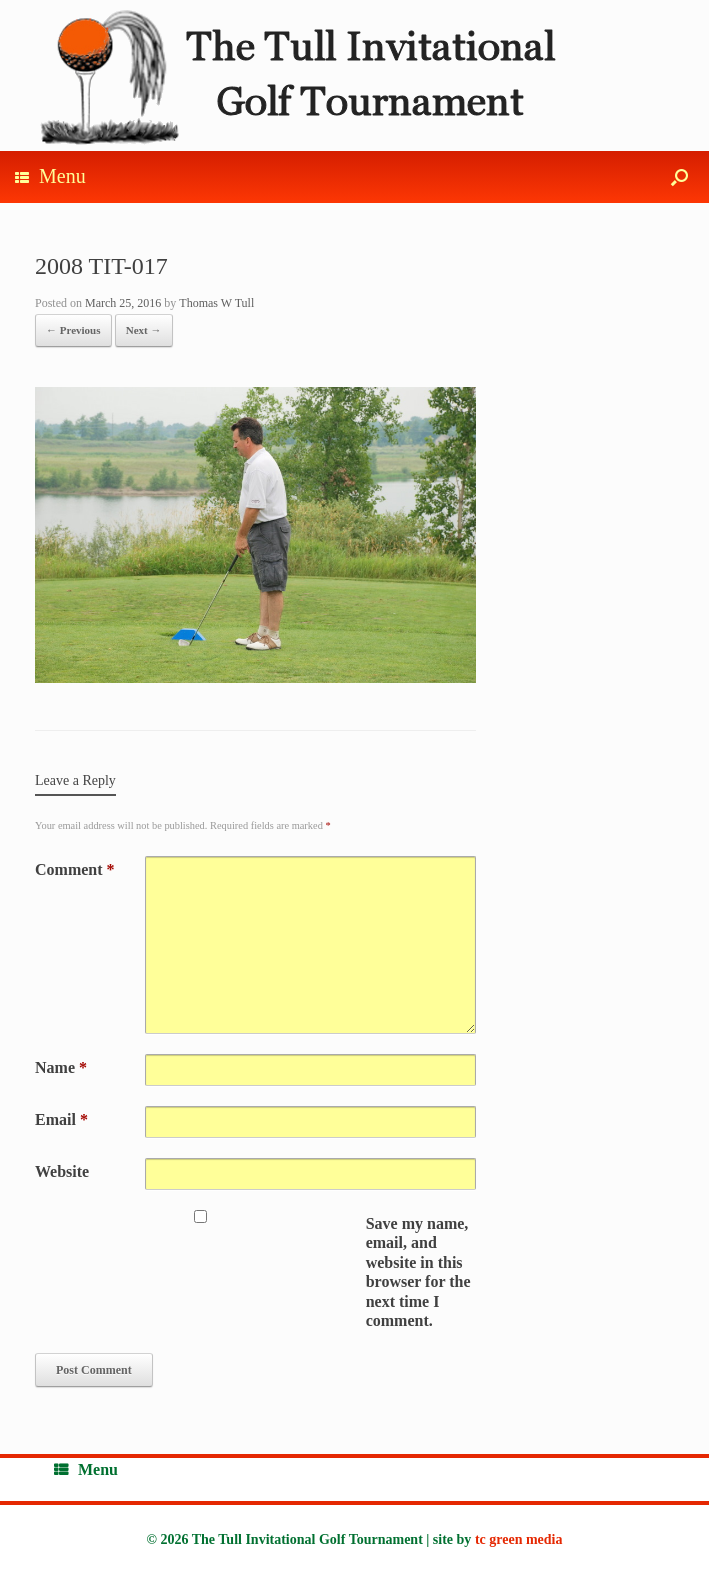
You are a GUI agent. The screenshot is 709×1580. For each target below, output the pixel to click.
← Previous (73, 330)
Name (61, 1067)
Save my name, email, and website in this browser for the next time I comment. (418, 1272)
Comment (75, 869)
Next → (144, 330)
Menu (50, 176)
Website (62, 1171)
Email (61, 1119)
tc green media (519, 1539)
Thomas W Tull (216, 303)
